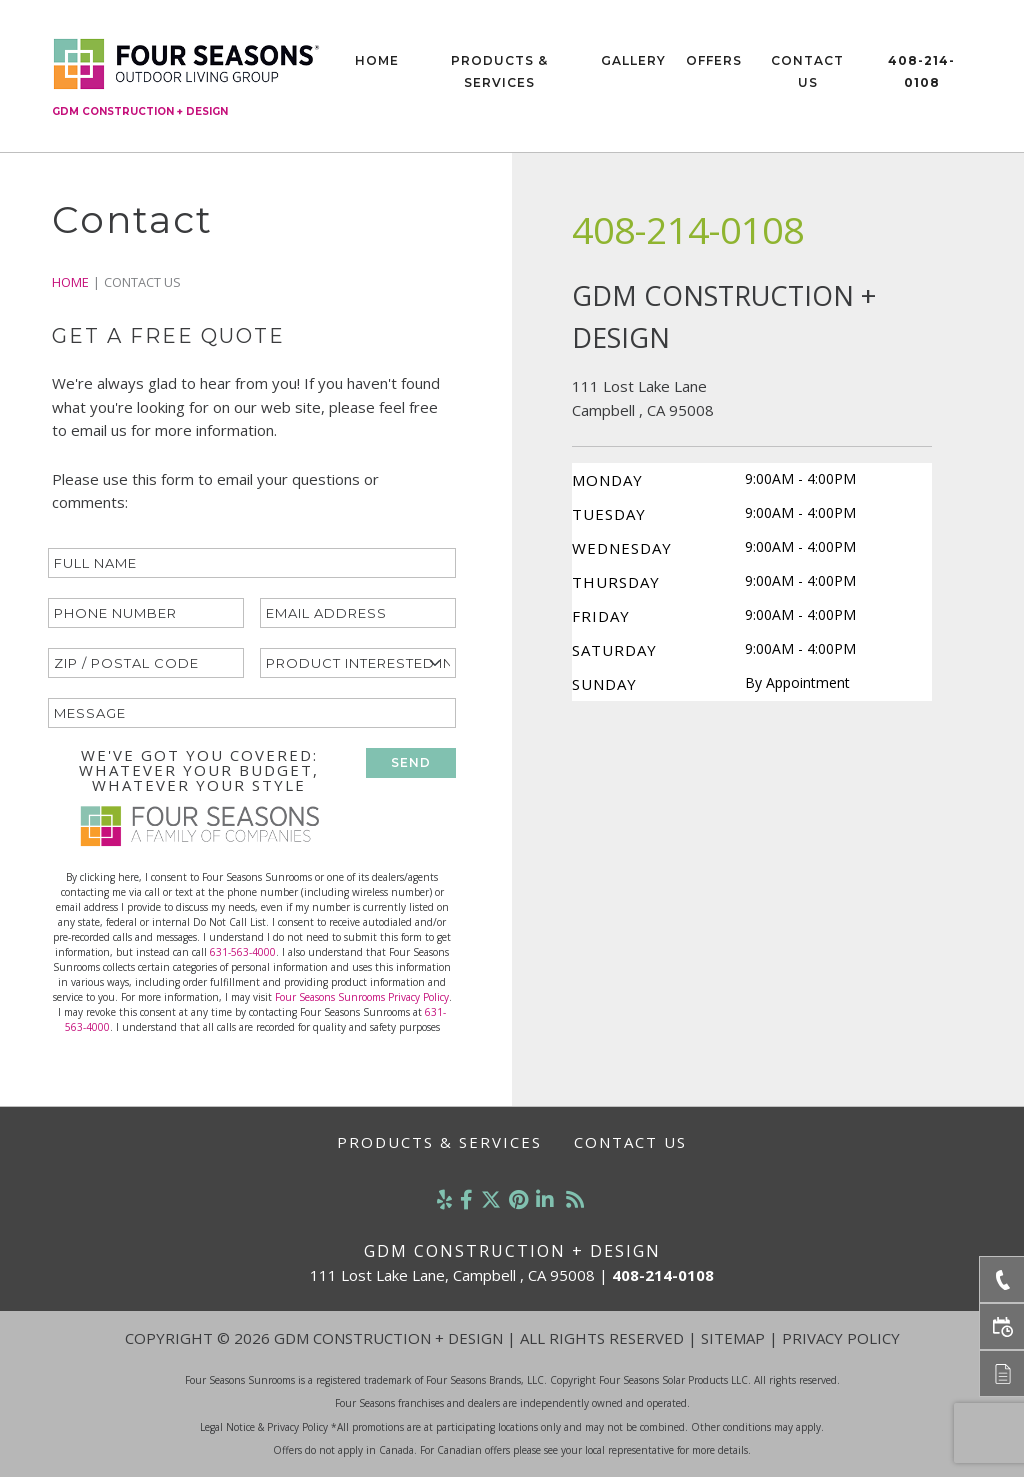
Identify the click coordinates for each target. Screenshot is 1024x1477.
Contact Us (807, 71)
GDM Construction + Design (140, 111)
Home (377, 60)
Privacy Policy (841, 1338)
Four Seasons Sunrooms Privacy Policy (362, 997)
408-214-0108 (921, 71)
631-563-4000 (243, 952)
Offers (714, 60)
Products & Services (499, 71)
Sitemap (733, 1338)
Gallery (633, 60)
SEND (411, 762)
